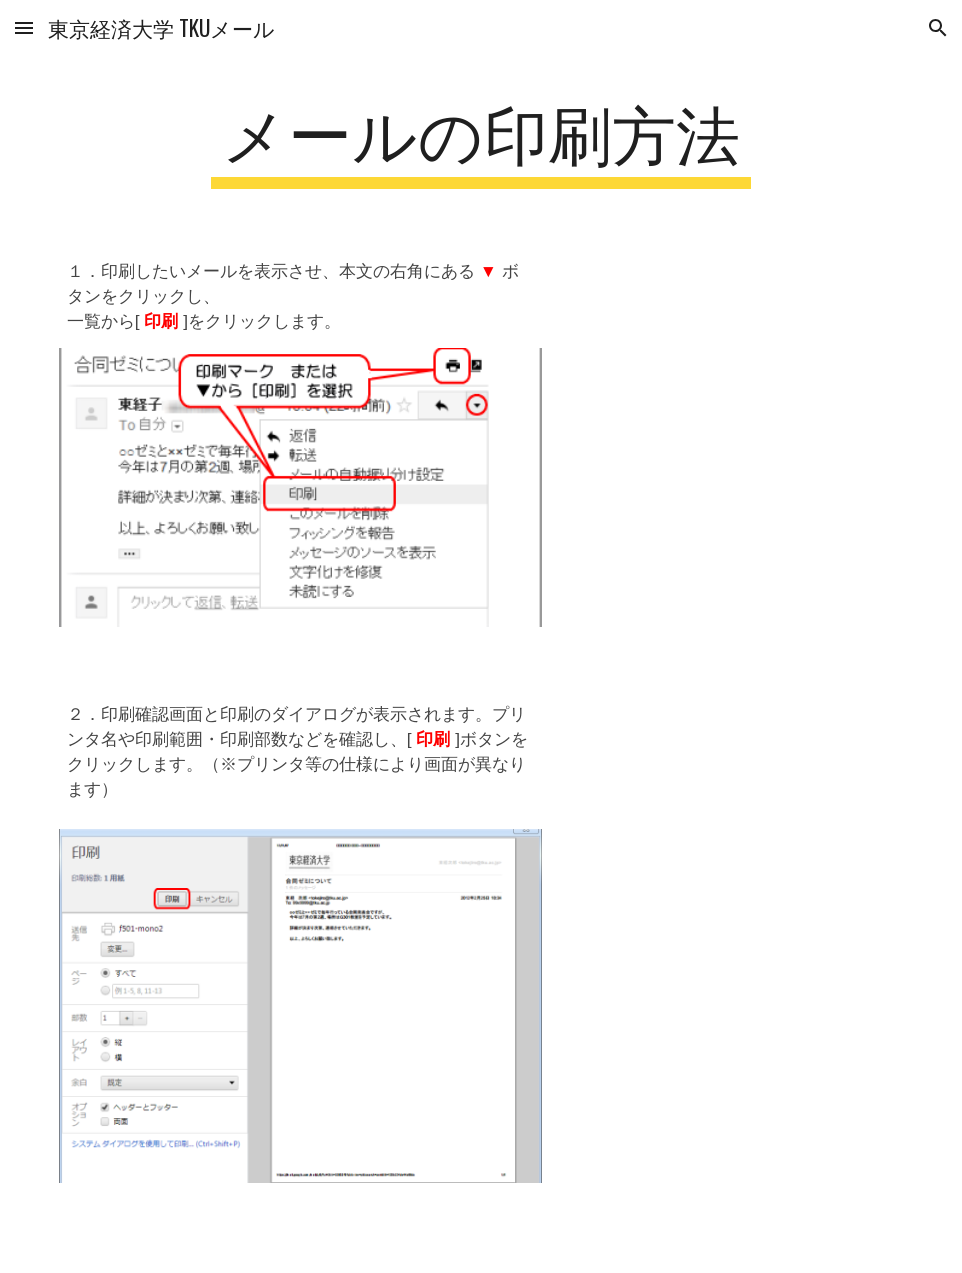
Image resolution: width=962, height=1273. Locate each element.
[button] (24, 27)
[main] (481, 140)
